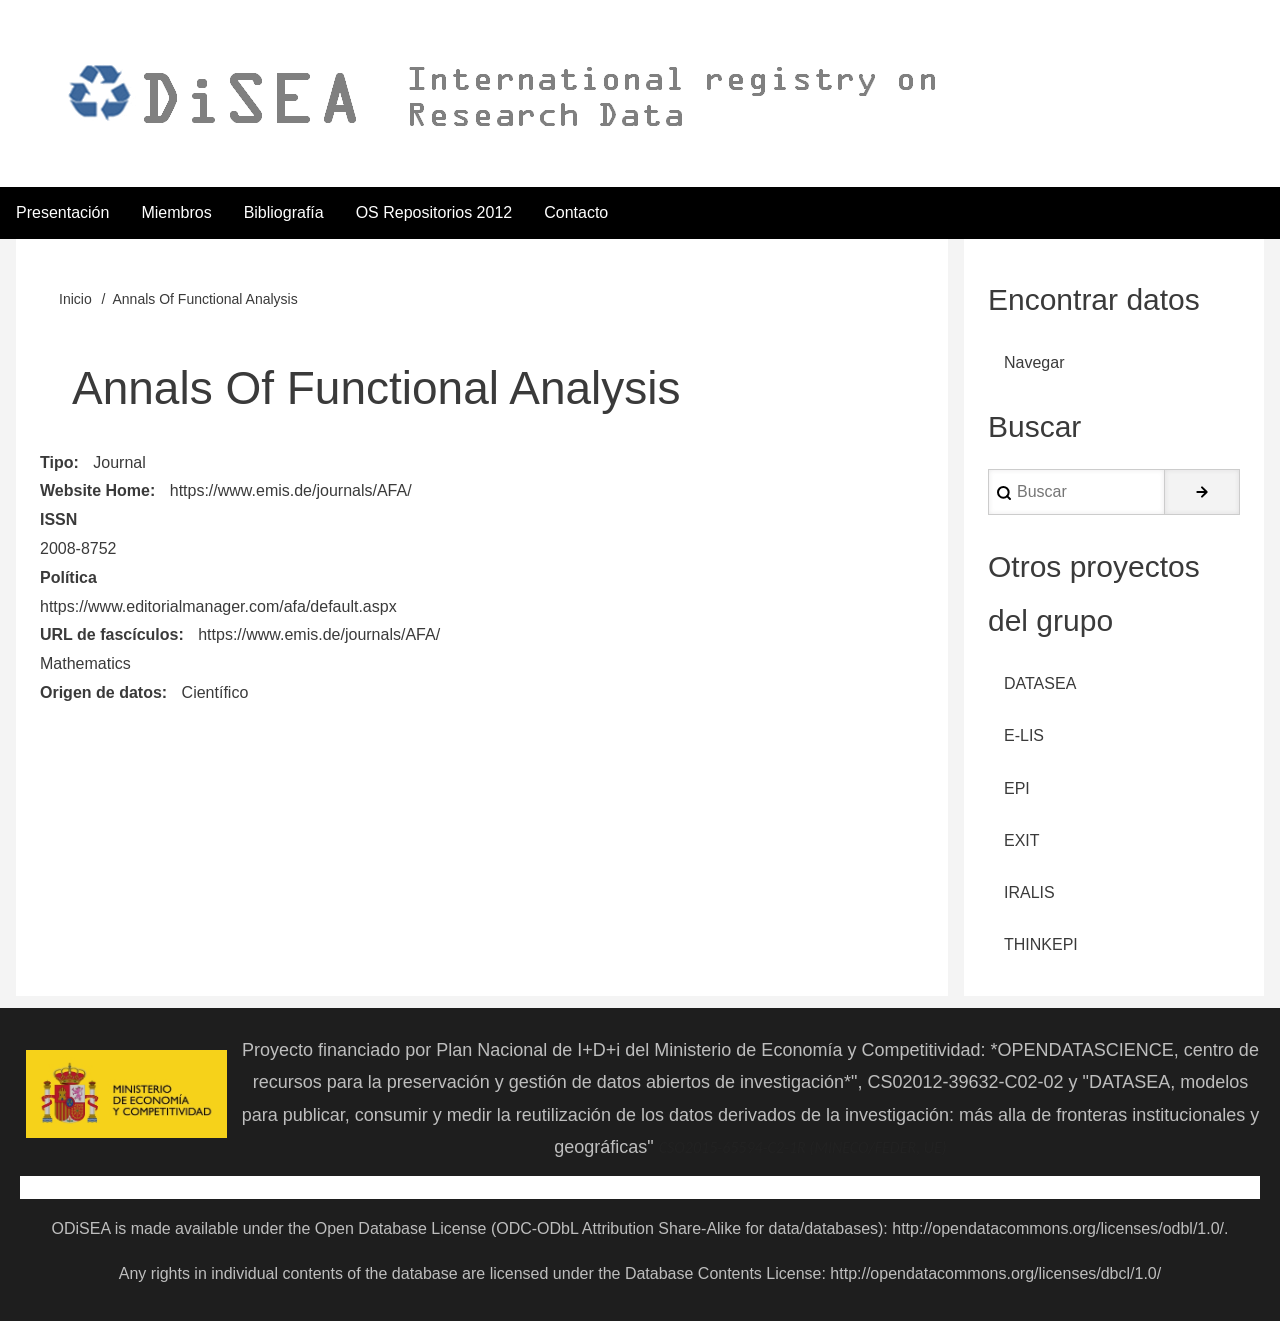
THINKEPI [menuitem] (1041, 949)
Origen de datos (101, 694)
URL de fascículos (109, 636)
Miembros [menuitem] (176, 213)
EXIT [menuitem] (1022, 844)
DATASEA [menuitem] (1040, 686)
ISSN (58, 521)
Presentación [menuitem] (62, 213)
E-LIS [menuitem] (1024, 738)
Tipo (56, 463)
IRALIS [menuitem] (1029, 897)
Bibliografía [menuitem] (284, 213)
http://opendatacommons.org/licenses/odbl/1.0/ (1058, 1233)
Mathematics (85, 665)
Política (68, 578)
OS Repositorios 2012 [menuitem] (434, 213)
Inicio (75, 301)
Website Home (95, 492)
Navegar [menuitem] (1034, 364)
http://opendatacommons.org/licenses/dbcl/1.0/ (995, 1278)
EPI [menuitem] (1017, 791)
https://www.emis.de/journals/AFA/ (291, 492)
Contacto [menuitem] (576, 213)
